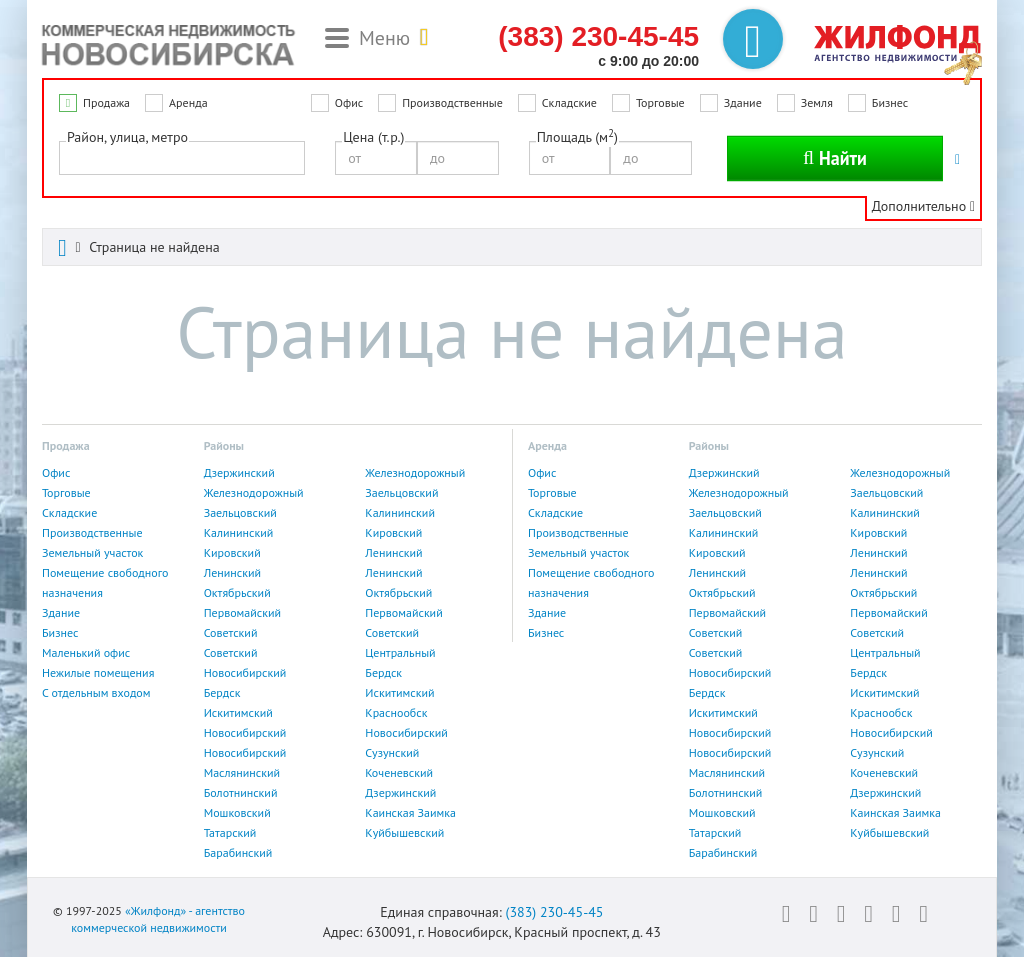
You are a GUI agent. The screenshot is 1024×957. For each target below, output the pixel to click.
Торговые (660, 102)
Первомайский (242, 612)
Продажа (106, 102)
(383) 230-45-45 (554, 912)
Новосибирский (245, 672)
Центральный (400, 652)
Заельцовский (401, 492)
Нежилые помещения (98, 672)
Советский (231, 632)
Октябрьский (237, 592)
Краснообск (396, 712)
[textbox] (70, 157)
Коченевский (399, 772)
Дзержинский (239, 472)
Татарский (230, 832)
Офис (349, 102)
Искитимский (399, 692)
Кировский (393, 532)
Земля (817, 102)
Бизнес (890, 102)
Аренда (188, 102)
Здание (743, 102)
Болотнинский (241, 792)
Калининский (400, 512)
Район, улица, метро (127, 137)
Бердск (383, 672)
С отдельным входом (96, 692)
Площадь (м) (577, 136)
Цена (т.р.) (373, 137)
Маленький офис (86, 652)
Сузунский (392, 752)
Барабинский (238, 852)
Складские (569, 102)
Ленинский (393, 552)
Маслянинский (242, 772)
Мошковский (237, 812)
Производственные (452, 102)
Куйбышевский (404, 832)
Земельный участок (92, 552)
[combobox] (182, 158)
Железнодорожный (415, 472)
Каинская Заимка (410, 812)
